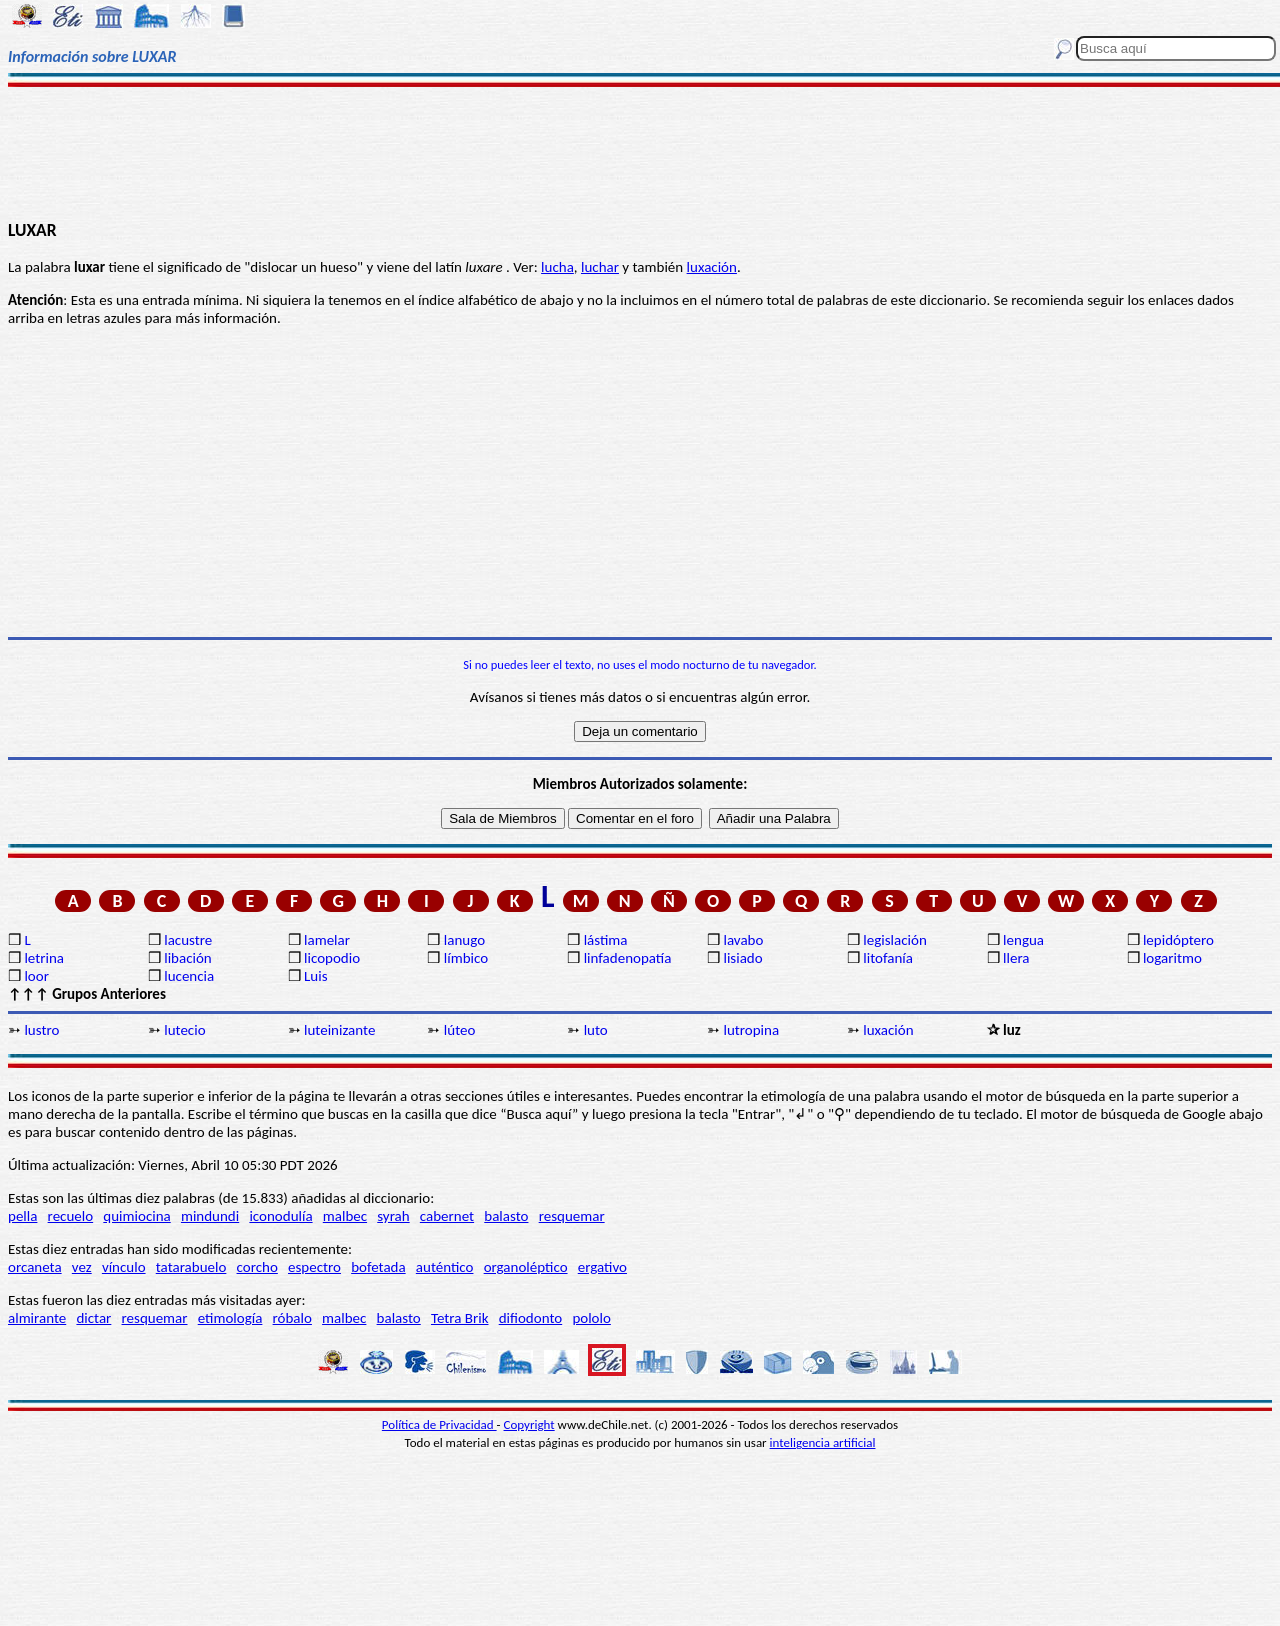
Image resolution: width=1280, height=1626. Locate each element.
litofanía (888, 958)
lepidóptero (1178, 940)
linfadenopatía (628, 958)
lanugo (464, 940)
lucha (557, 267)
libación (188, 958)
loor (36, 976)
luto (596, 1030)
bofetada (378, 1267)
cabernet (447, 1216)
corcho (257, 1267)
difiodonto (531, 1318)
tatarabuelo (191, 1267)
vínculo (124, 1267)
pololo (591, 1318)
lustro (41, 1030)
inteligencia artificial (823, 1442)
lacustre (188, 940)
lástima (606, 940)
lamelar (327, 940)
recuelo (71, 1216)
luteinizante (339, 1030)
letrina (44, 958)
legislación (894, 940)
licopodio (332, 958)
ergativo (602, 1267)
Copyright (529, 1424)
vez (82, 1267)
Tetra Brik (460, 1318)
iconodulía (280, 1216)
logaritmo (1172, 958)
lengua (1023, 940)
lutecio (184, 1030)
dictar (93, 1318)
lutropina (751, 1030)
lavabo (743, 940)
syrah (393, 1216)
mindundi (210, 1216)
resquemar (572, 1216)
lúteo (460, 1030)
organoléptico (526, 1267)
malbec (345, 1216)
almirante (37, 1318)
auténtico (445, 1267)
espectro (314, 1267)
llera (1016, 958)
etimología (230, 1318)
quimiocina (136, 1216)
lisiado (742, 958)
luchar (600, 267)
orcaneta (35, 1267)
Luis (316, 976)
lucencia (189, 976)
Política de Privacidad (439, 1424)
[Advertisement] (640, 152)
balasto (506, 1216)
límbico (466, 958)
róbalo (292, 1318)
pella (22, 1216)
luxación (712, 267)
